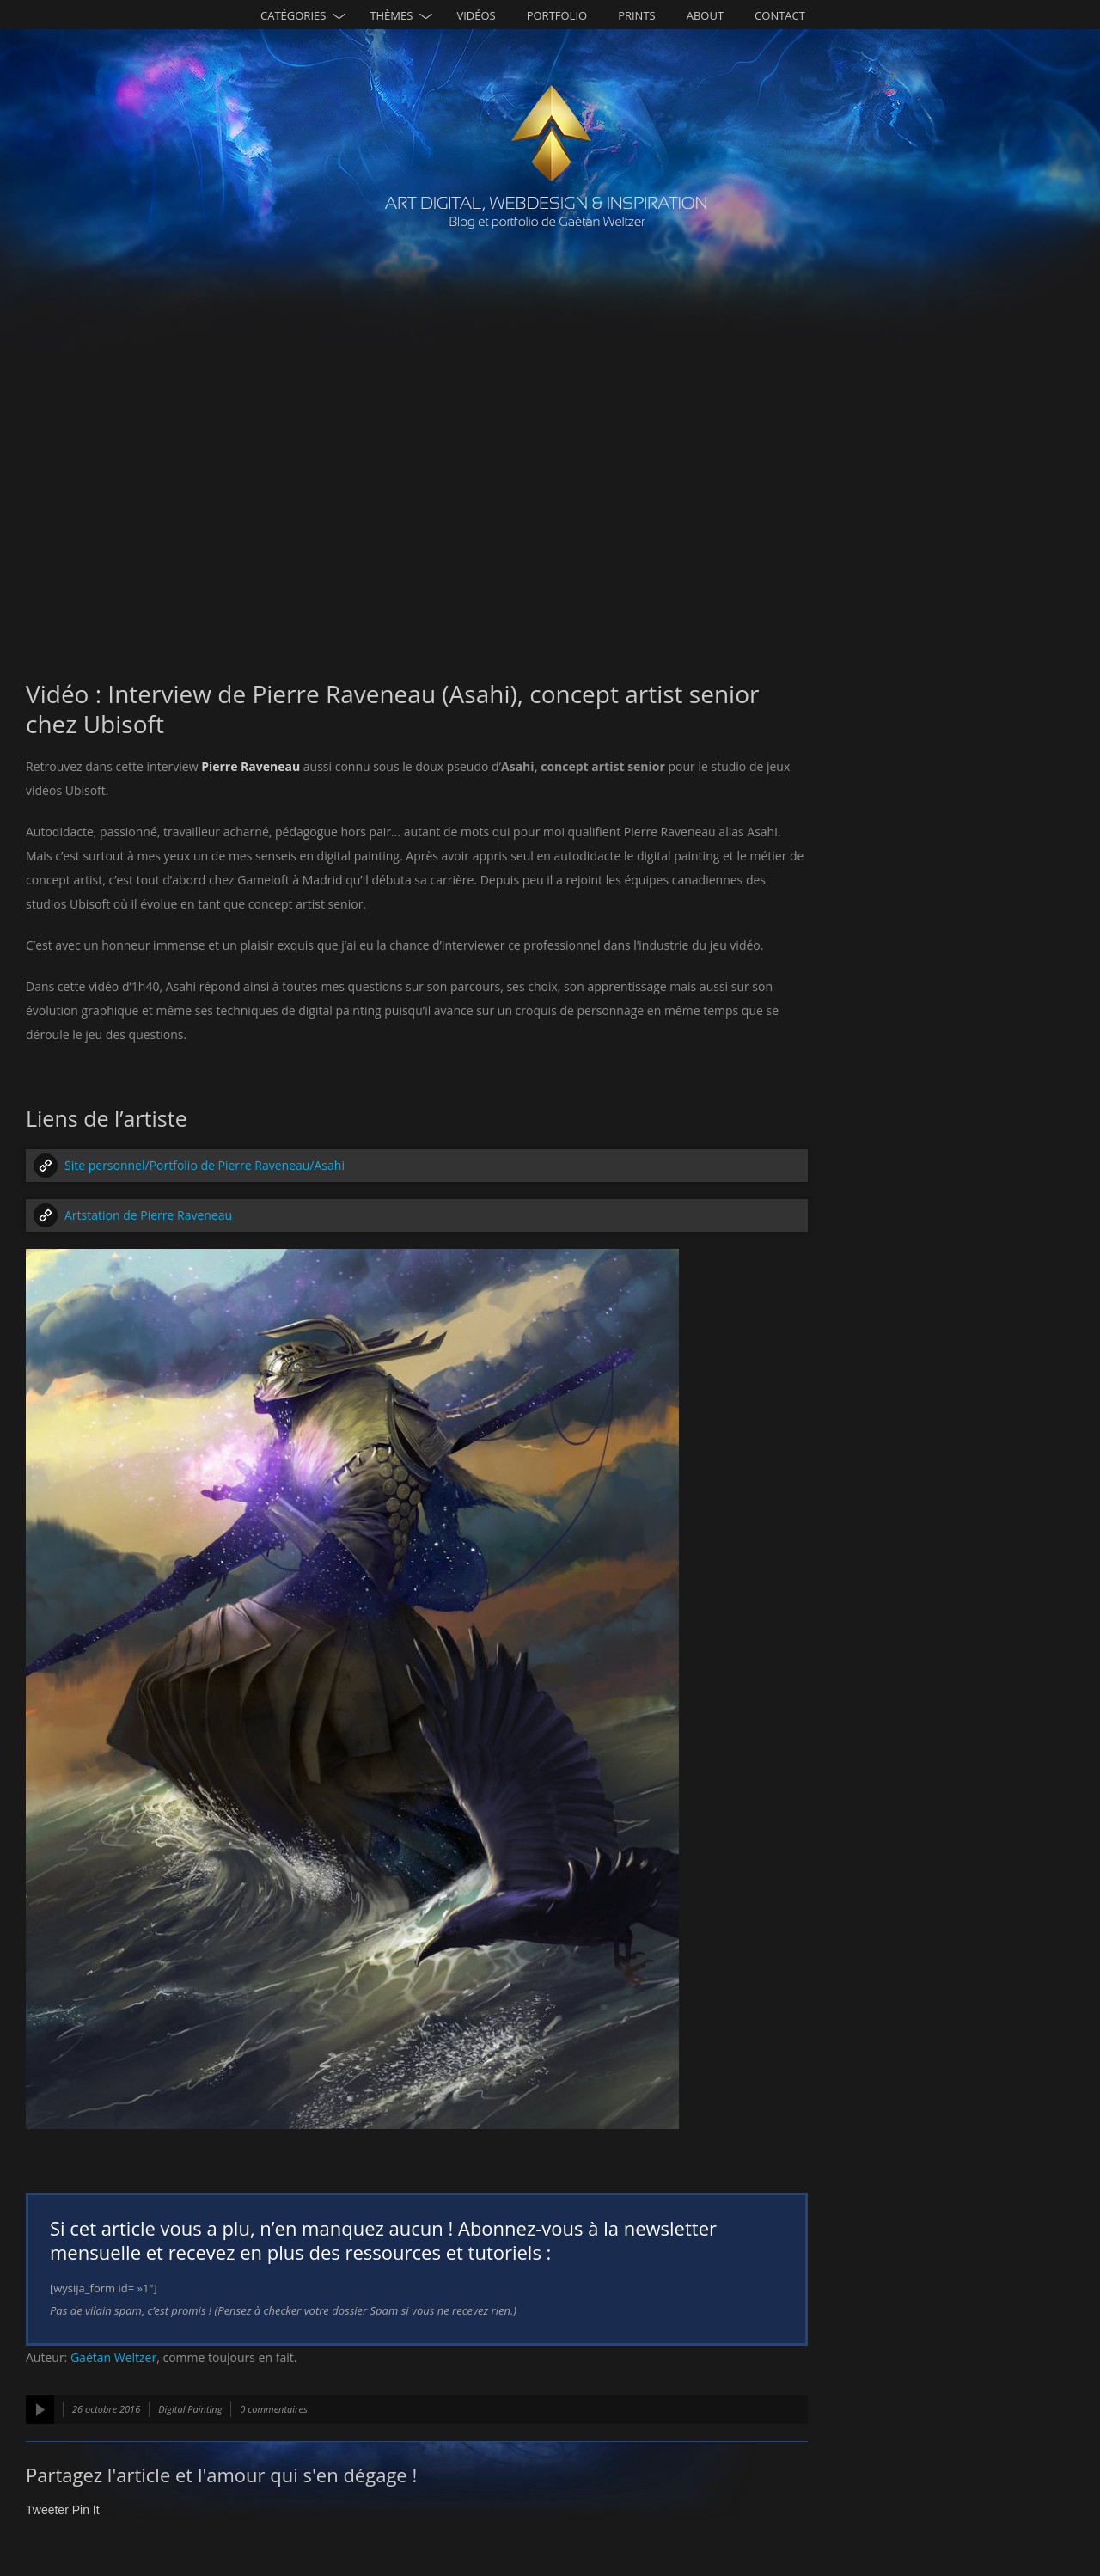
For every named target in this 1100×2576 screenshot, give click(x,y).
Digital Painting (190, 2408)
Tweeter (47, 2510)
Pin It (86, 2510)
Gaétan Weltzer (113, 2357)
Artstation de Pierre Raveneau (148, 1215)
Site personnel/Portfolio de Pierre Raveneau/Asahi (204, 1165)
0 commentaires (273, 2408)
